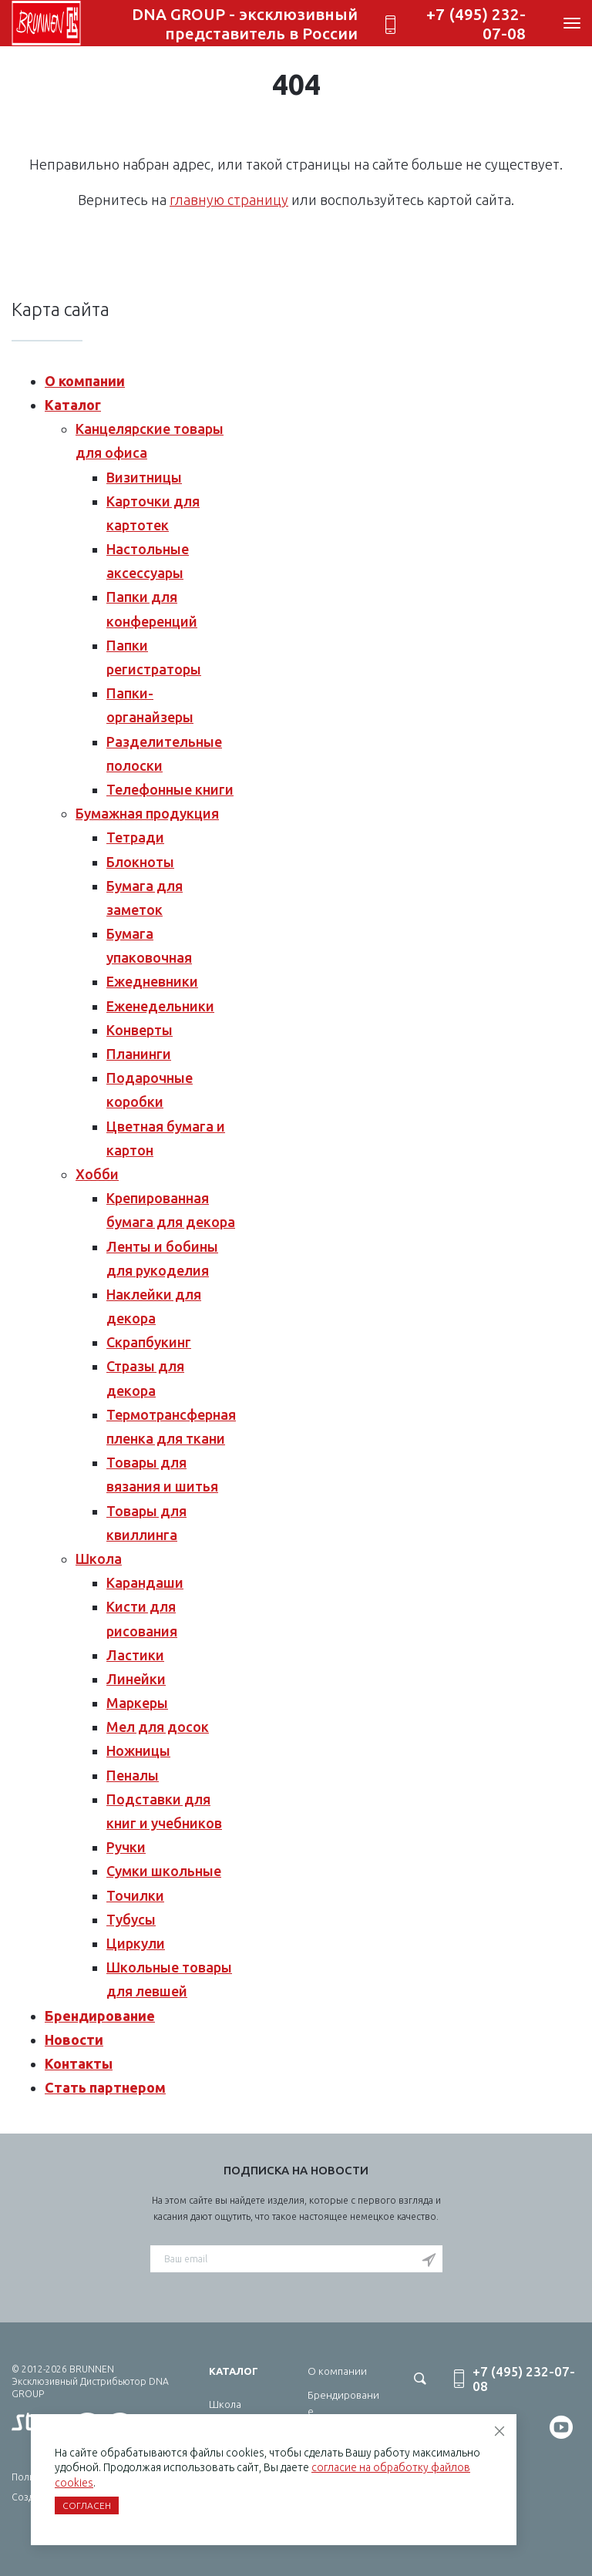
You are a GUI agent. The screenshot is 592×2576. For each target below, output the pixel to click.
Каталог (73, 404)
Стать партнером (105, 2087)
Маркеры (137, 1702)
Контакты (79, 2063)
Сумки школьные (163, 1870)
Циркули (135, 1943)
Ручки (126, 1847)
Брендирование (100, 2015)
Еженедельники (160, 1006)
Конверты (139, 1029)
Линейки (136, 1679)
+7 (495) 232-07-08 (476, 23)
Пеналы (132, 1775)
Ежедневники (152, 981)
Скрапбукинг (148, 1342)
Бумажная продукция (147, 813)
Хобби (97, 1174)
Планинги (138, 1053)
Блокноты (140, 861)
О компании (85, 380)
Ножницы (138, 1750)
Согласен (86, 2505)
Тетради (135, 837)
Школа (99, 1558)
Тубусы (131, 1919)
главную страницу (229, 199)
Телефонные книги (170, 789)
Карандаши (144, 1582)
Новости (74, 2039)
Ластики (135, 1655)
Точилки (135, 1895)
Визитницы (144, 477)
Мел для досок (157, 1726)
